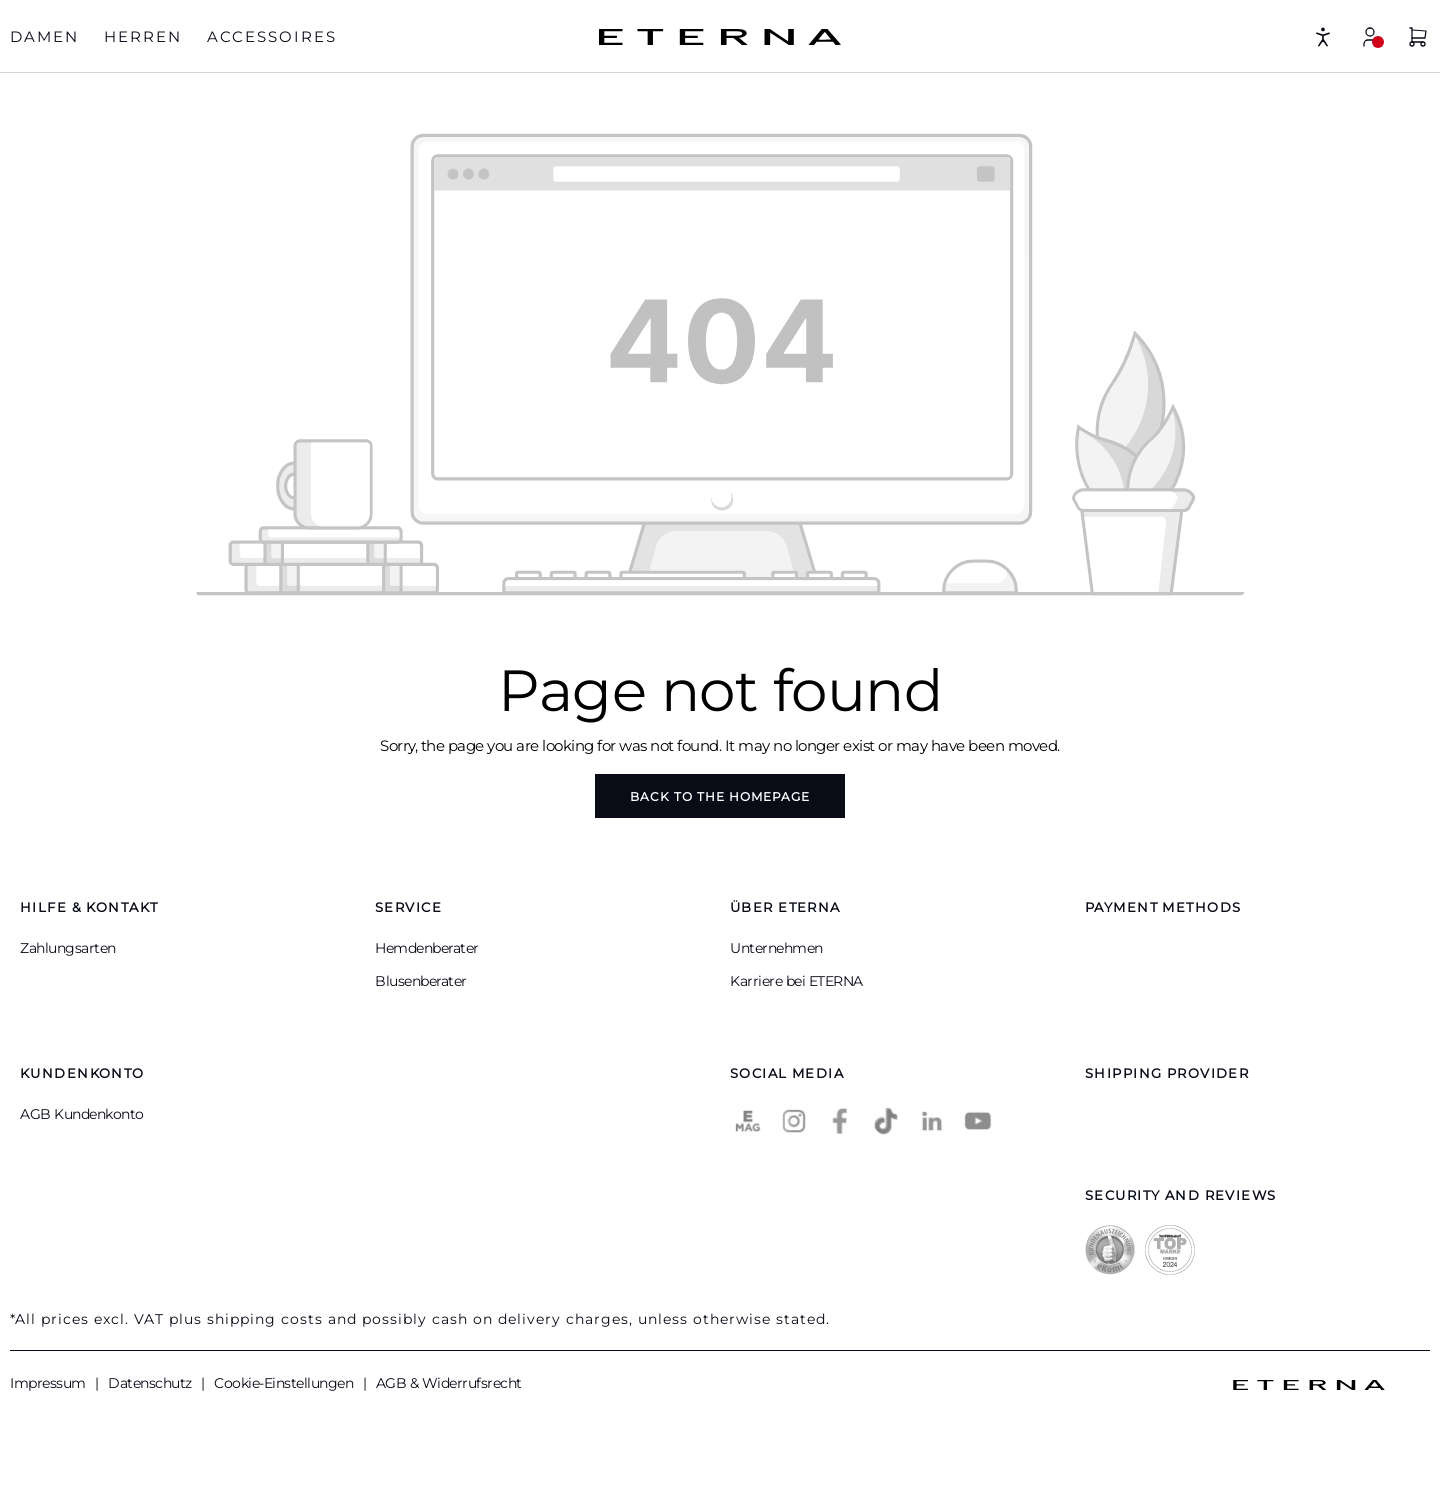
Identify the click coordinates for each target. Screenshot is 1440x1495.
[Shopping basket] (1418, 39)
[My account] (1370, 36)
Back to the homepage (720, 796)
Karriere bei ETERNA (796, 981)
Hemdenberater (427, 948)
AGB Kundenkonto (82, 1114)
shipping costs (265, 1319)
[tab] (44, 37)
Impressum (49, 1383)
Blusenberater (421, 981)
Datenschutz (151, 1383)
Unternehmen (776, 948)
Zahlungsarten (68, 948)
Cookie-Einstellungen (285, 1383)
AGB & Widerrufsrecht (449, 1383)
